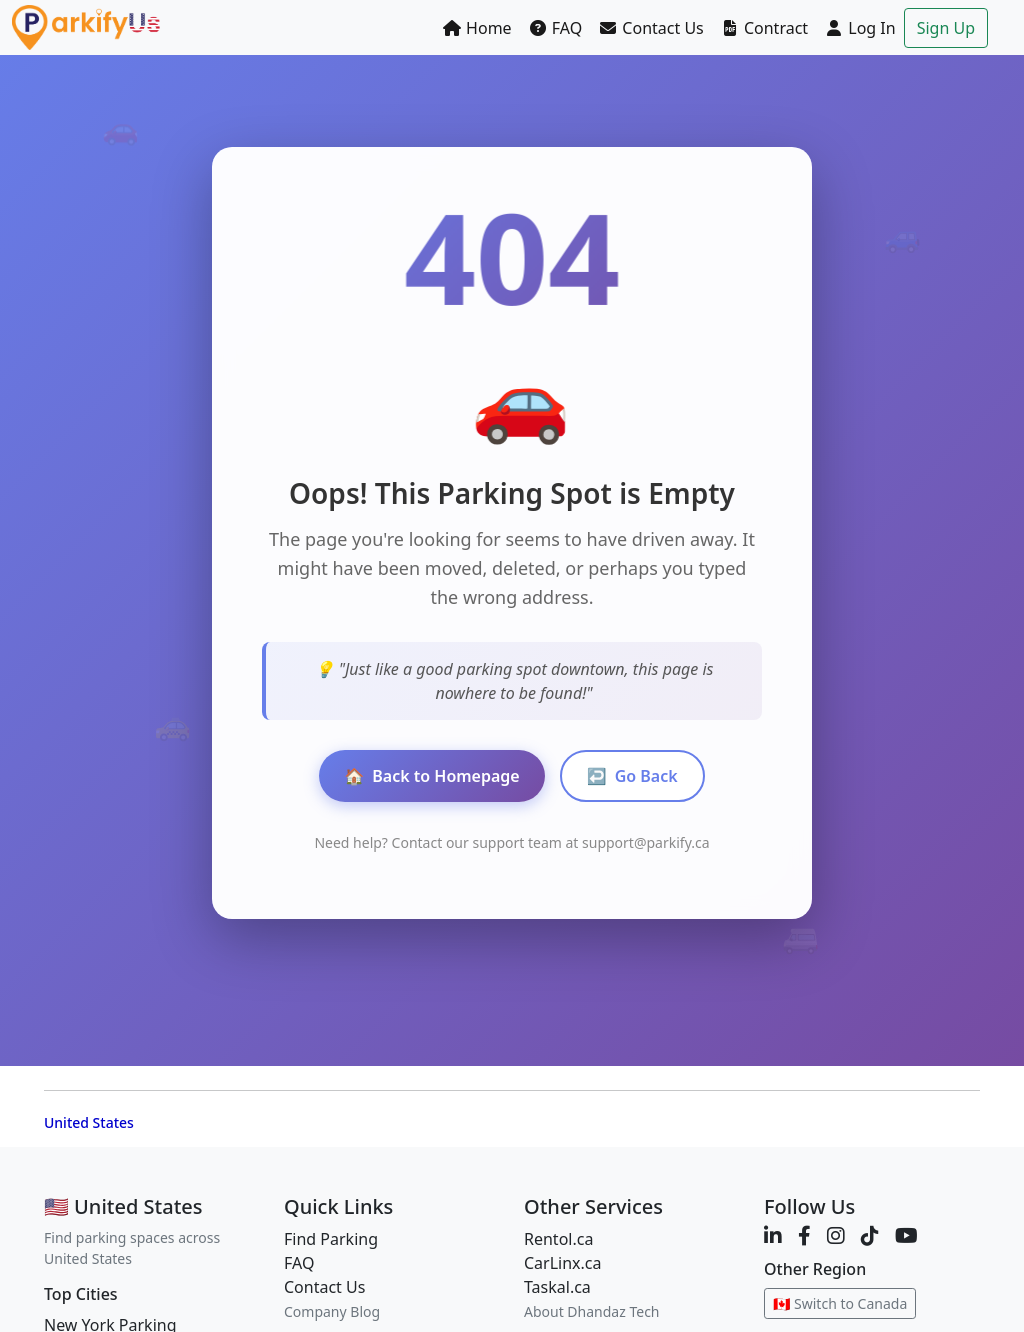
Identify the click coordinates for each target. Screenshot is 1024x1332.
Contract (764, 28)
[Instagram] (836, 1235)
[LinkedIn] (773, 1235)
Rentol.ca (558, 1239)
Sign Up (946, 28)
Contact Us (651, 28)
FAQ (555, 28)
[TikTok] (870, 1235)
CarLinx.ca (563, 1263)
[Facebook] (804, 1235)
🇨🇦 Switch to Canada (840, 1303)
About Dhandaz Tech (592, 1311)
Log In (860, 28)
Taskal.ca (557, 1287)
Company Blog (332, 1311)
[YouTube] (906, 1235)
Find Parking (331, 1239)
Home (477, 28)
